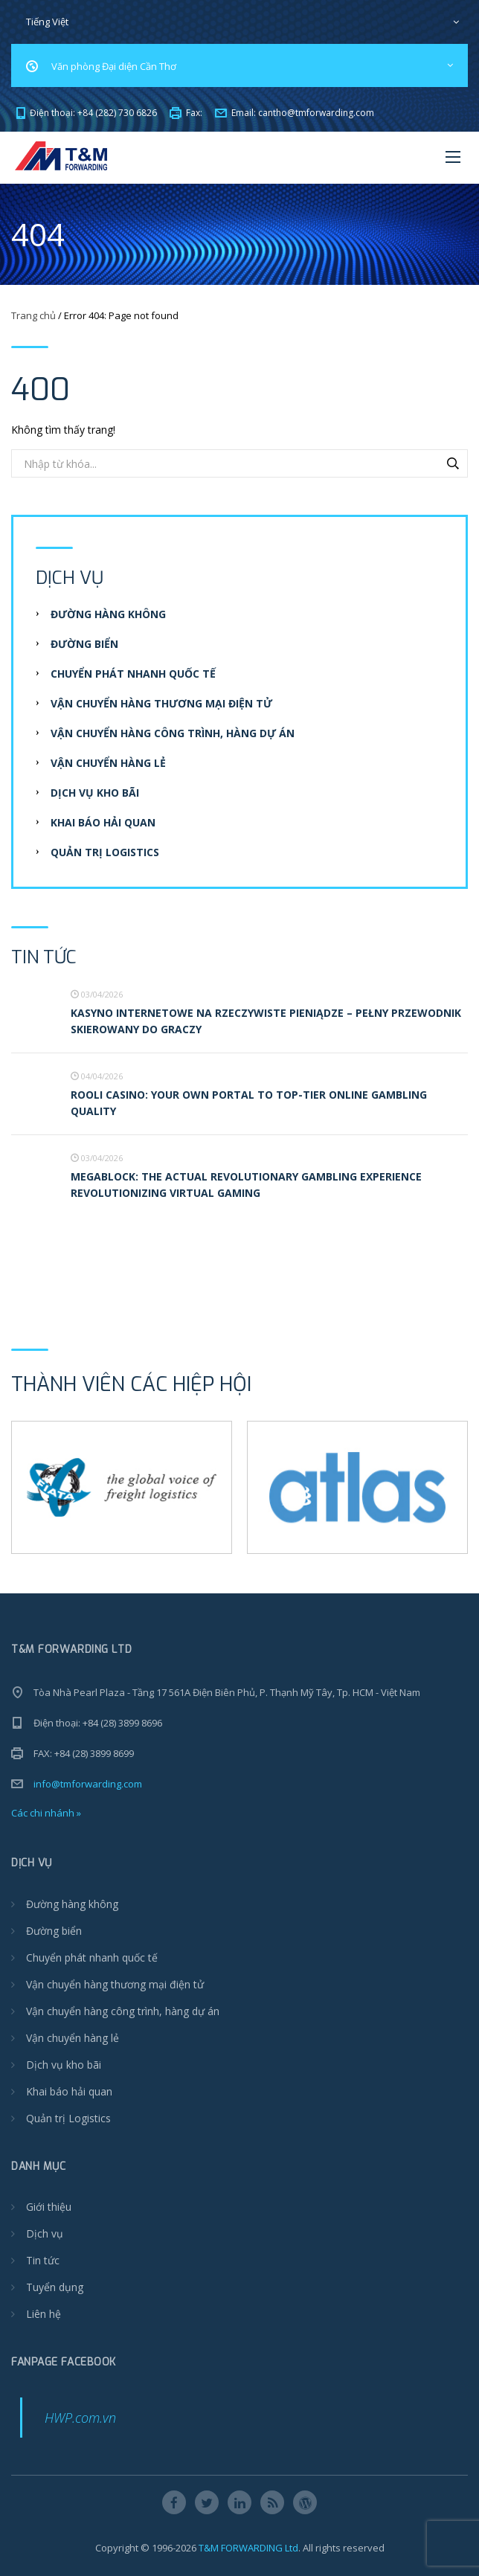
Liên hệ (43, 2314)
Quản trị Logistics (105, 852)
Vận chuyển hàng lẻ (108, 763)
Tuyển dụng (54, 2287)
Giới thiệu (48, 2207)
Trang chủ (33, 315)
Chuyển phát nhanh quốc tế (133, 674)
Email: (294, 112)
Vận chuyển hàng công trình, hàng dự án (173, 733)
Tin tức (43, 2260)
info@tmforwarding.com (87, 1783)
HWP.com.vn (80, 2417)
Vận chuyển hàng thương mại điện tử (161, 703)
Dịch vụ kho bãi (95, 793)
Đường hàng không (108, 614)
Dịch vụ (44, 2233)
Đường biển (84, 644)
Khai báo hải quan (103, 822)
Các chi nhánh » (46, 1812)
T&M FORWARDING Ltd (248, 2547)
